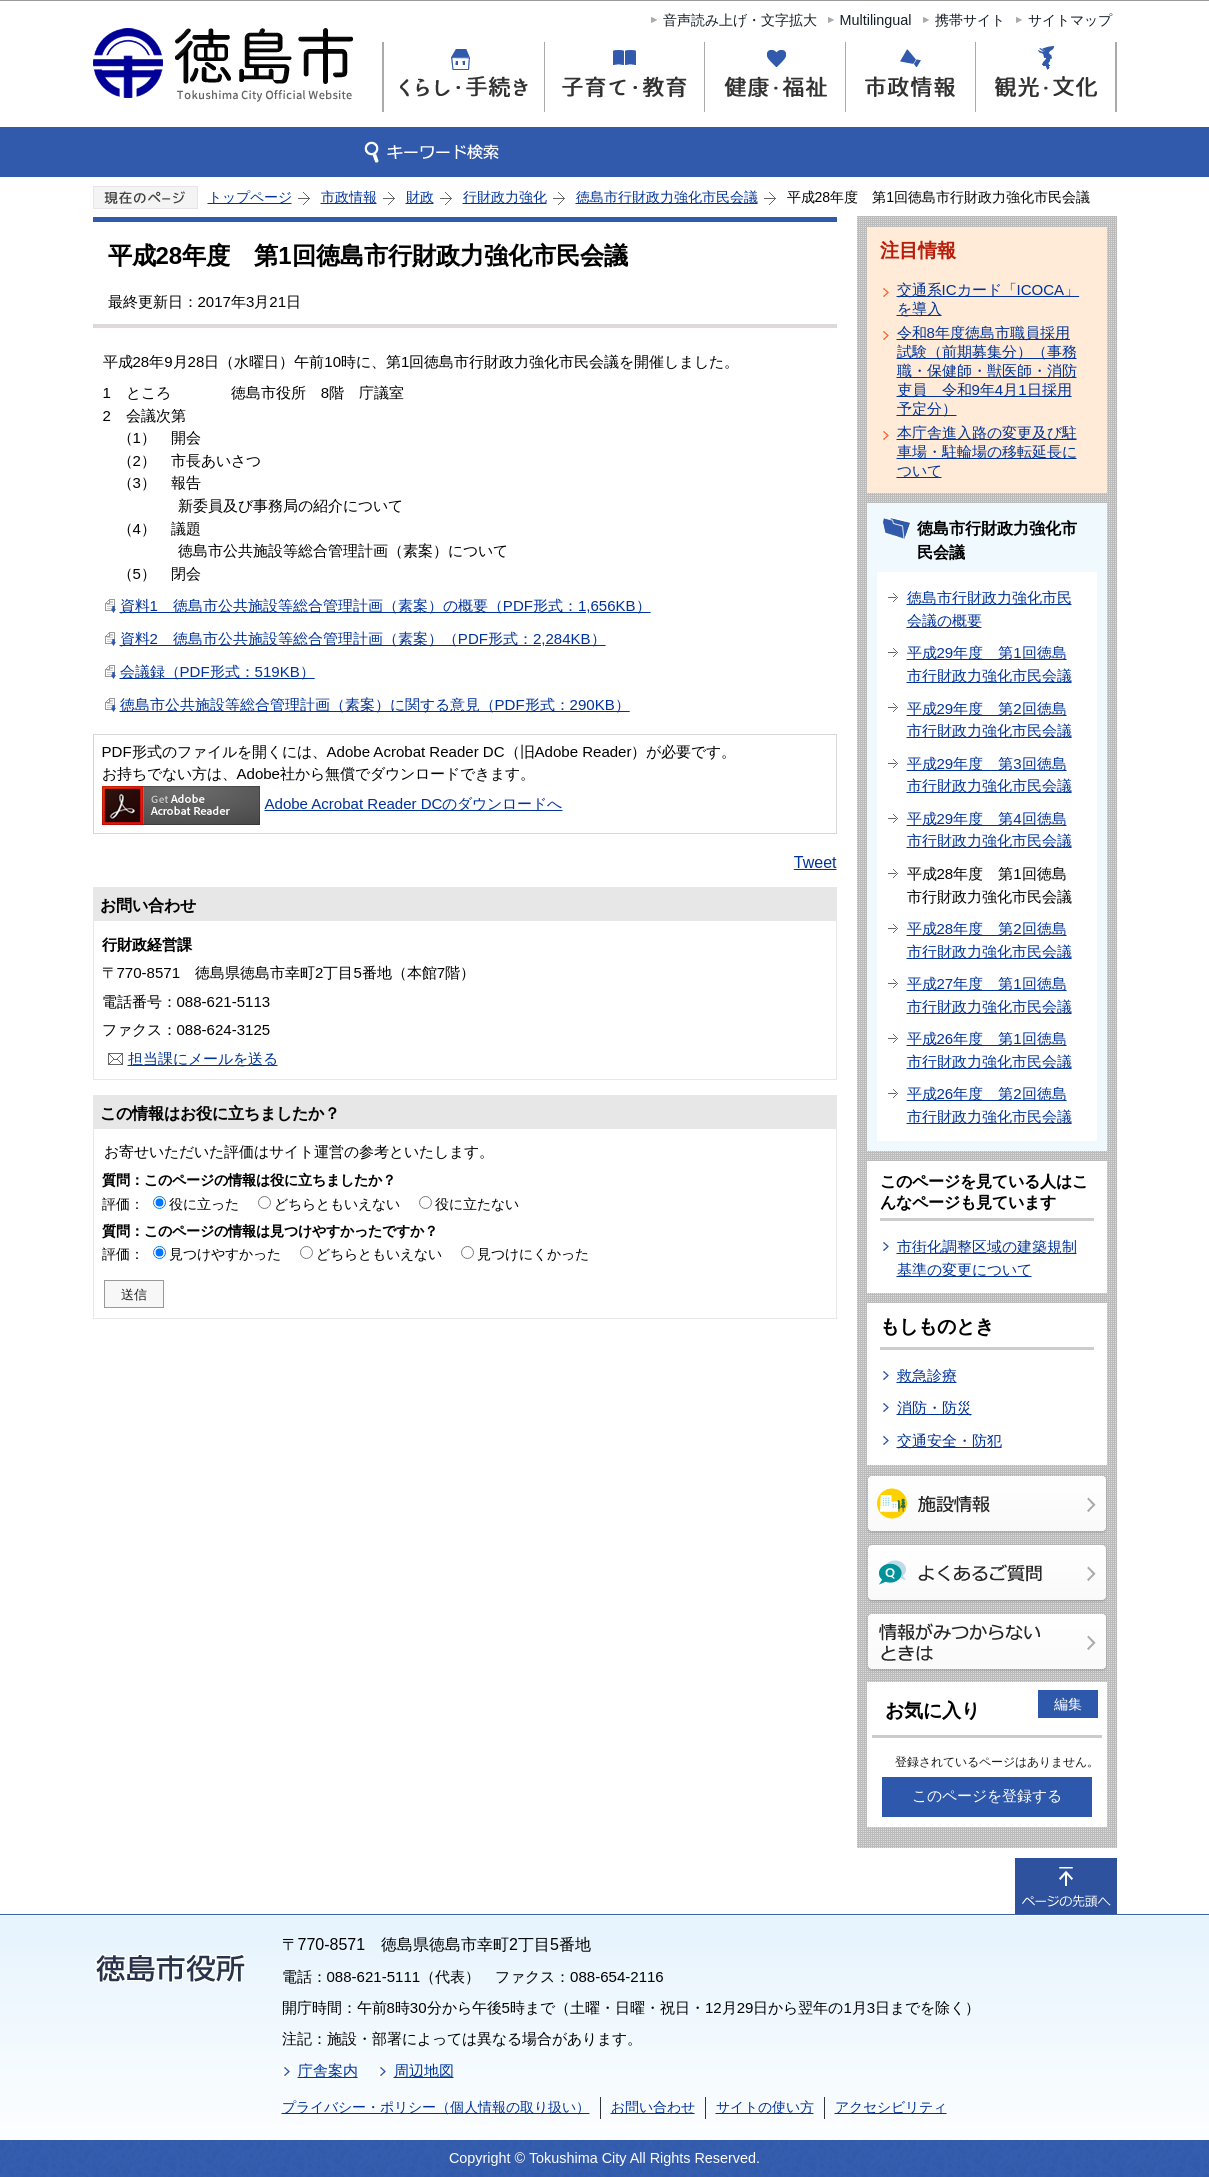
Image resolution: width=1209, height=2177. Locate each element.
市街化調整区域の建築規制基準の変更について (987, 1258)
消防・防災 (934, 1407)
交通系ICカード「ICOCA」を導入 (988, 299)
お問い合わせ (653, 2107)
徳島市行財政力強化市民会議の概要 (989, 609)
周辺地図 (424, 2070)
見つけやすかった (225, 1254)
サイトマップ (1070, 20)
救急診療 (927, 1375)
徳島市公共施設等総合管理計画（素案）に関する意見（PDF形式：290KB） (375, 704)
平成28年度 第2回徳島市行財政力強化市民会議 (989, 940)
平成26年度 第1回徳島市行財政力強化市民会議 (989, 1050)
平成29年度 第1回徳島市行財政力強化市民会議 (989, 664)
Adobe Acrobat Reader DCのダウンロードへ (332, 803)
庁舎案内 (328, 2070)
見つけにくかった (533, 1254)
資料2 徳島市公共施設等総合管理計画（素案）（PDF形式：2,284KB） (363, 638)
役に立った (204, 1204)
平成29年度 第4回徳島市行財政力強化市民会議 (989, 830)
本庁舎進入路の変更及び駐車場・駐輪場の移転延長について (987, 451)
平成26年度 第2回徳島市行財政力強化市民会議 (989, 1105)
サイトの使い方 (765, 2107)
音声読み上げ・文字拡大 (740, 20)
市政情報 (349, 197)
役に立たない (477, 1204)
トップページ (250, 197)
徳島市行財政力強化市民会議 (667, 197)
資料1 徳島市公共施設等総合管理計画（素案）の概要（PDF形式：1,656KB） (385, 605)
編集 (1068, 1704)
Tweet (815, 862)
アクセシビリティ (891, 2107)
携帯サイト (970, 20)
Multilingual (876, 20)
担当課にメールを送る (203, 1058)
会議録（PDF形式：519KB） (217, 671)
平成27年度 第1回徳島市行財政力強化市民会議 (989, 995)
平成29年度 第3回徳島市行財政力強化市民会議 (989, 775)
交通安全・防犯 (949, 1440)
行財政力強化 (505, 197)
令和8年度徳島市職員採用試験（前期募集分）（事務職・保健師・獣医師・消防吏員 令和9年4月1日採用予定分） (987, 370)
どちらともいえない (337, 1204)
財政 (420, 197)
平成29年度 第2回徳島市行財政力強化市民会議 (989, 720)
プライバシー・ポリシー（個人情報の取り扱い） (436, 2107)
